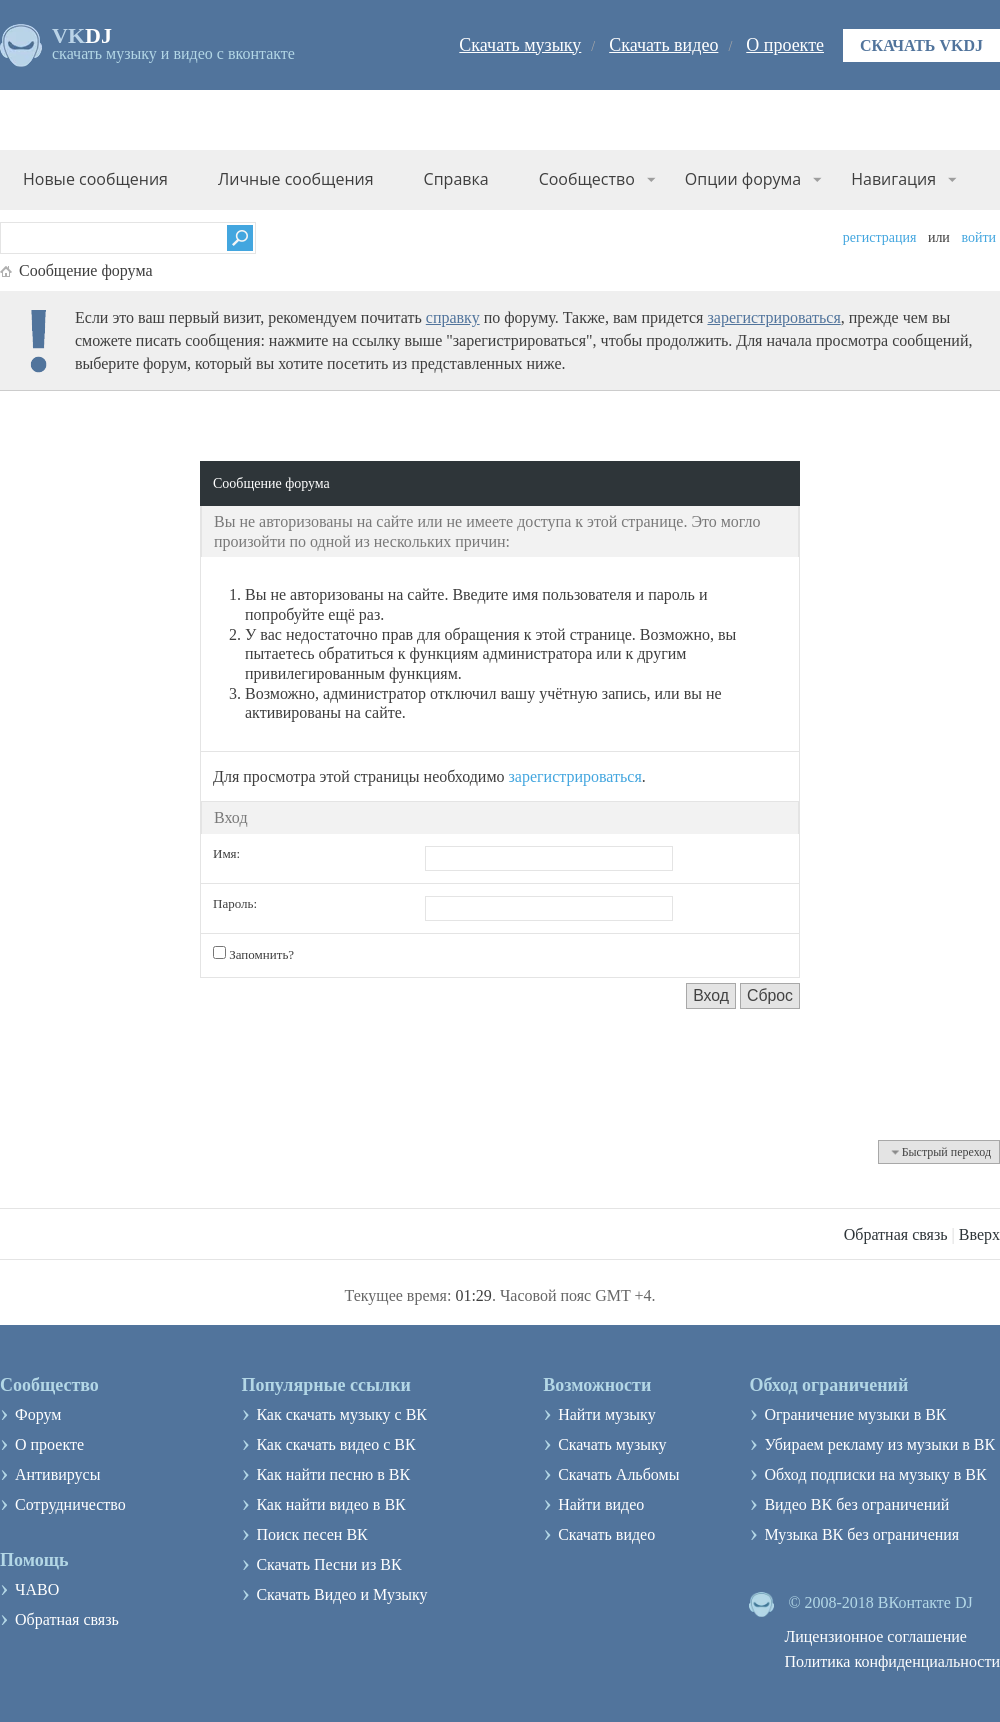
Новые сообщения (95, 179)
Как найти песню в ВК (333, 1474)
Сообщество (587, 179)
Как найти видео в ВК (330, 1504)
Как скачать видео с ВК (335, 1444)
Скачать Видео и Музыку (341, 1594)
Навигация (893, 179)
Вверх (979, 1234)
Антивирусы (57, 1474)
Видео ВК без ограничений (856, 1504)
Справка (456, 179)
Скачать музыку (520, 45)
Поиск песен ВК (311, 1534)
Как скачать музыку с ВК (341, 1414)
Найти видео (601, 1504)
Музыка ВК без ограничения (861, 1534)
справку (453, 317)
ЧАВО (37, 1589)
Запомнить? (253, 954)
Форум (38, 1414)
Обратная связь (896, 1234)
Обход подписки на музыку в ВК (875, 1474)
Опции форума (743, 179)
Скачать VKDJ (921, 45)
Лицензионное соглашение (875, 1636)
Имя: (226, 853)
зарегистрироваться (773, 317)
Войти (978, 237)
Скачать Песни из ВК (328, 1564)
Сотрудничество (70, 1504)
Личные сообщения (296, 179)
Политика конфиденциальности (892, 1661)
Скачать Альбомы (618, 1474)
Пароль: (235, 903)
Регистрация (880, 237)
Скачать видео (663, 45)
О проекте (785, 45)
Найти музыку (607, 1414)
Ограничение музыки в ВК (855, 1414)
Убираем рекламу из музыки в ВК (879, 1444)
